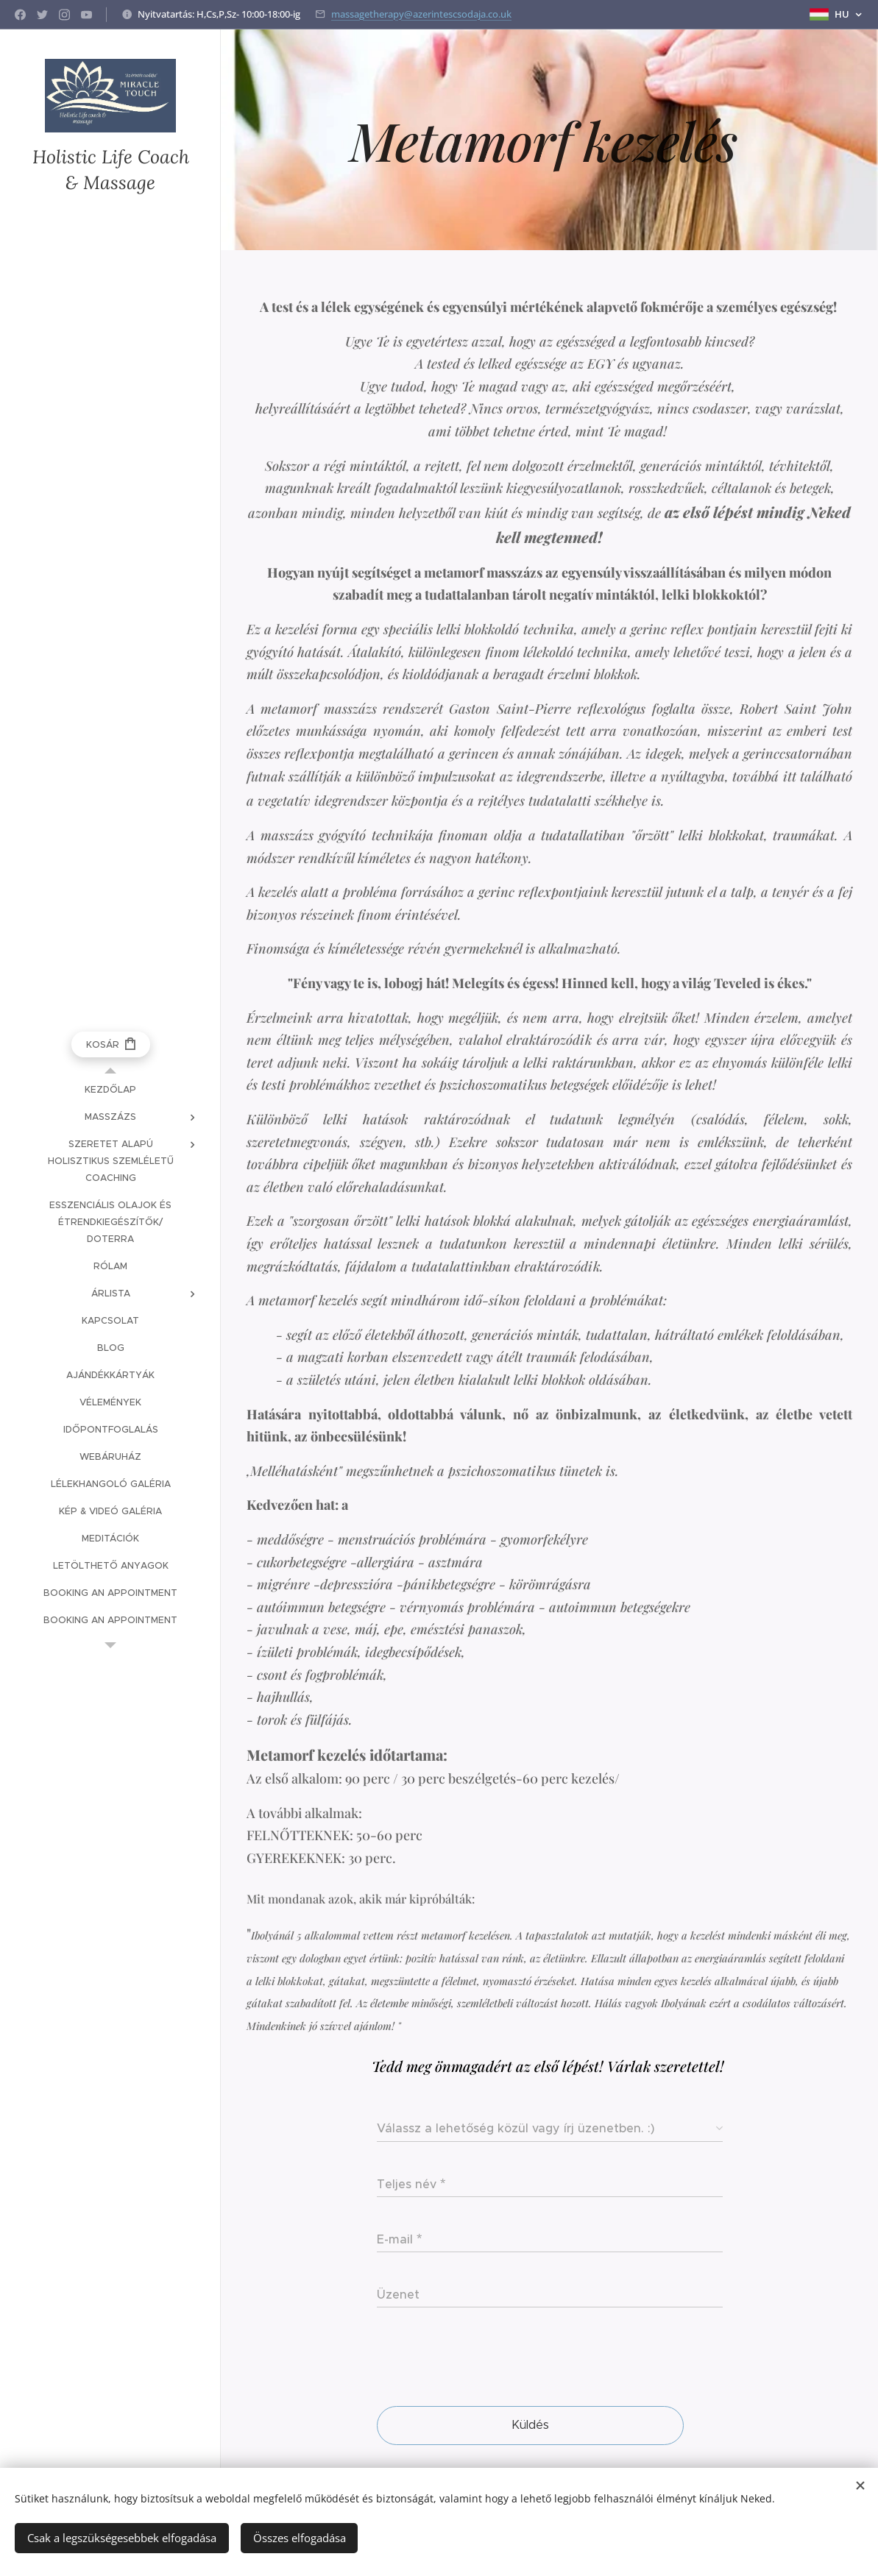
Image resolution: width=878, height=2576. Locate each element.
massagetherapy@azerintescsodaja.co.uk (421, 14)
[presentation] (489, 2359)
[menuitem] (110, 1089)
